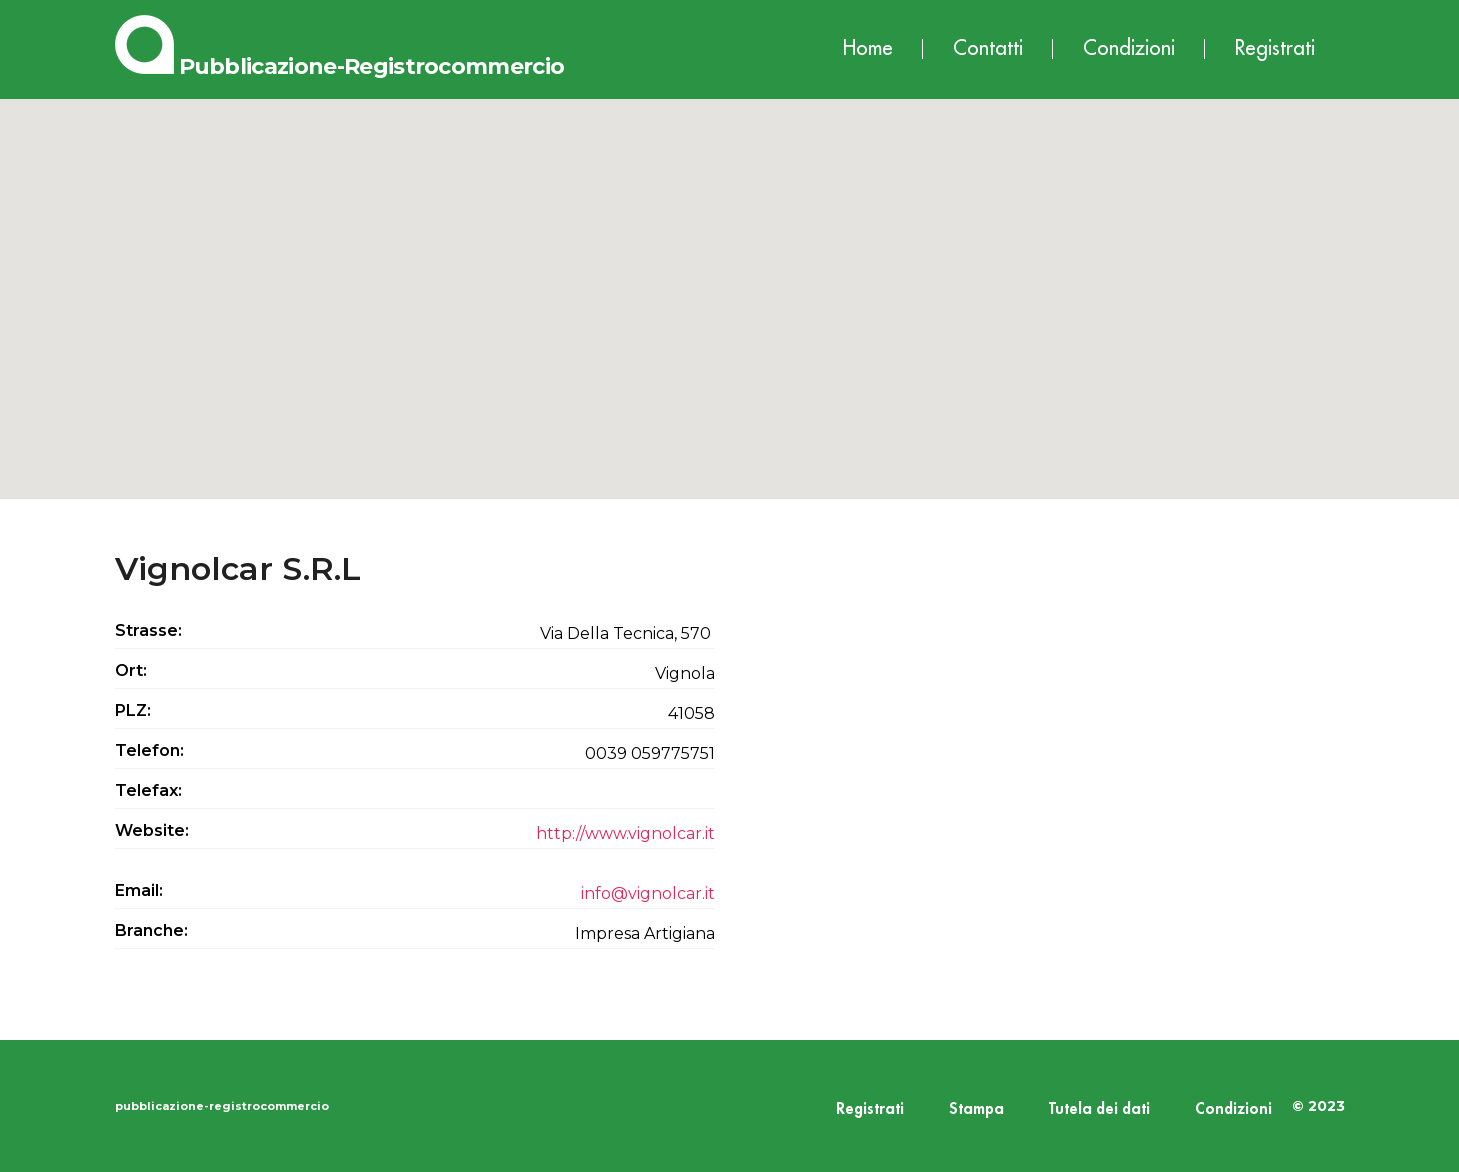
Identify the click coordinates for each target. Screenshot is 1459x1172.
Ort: (131, 670)
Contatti (988, 48)
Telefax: (148, 790)
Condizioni (1129, 48)
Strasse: (148, 630)
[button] (730, 280)
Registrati (1275, 48)
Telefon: (149, 750)
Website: (152, 830)
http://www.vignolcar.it (625, 833)
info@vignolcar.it (648, 893)
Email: (139, 890)
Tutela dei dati (1099, 1109)
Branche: (151, 930)
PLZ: (133, 710)
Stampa (976, 1109)
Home (868, 48)
